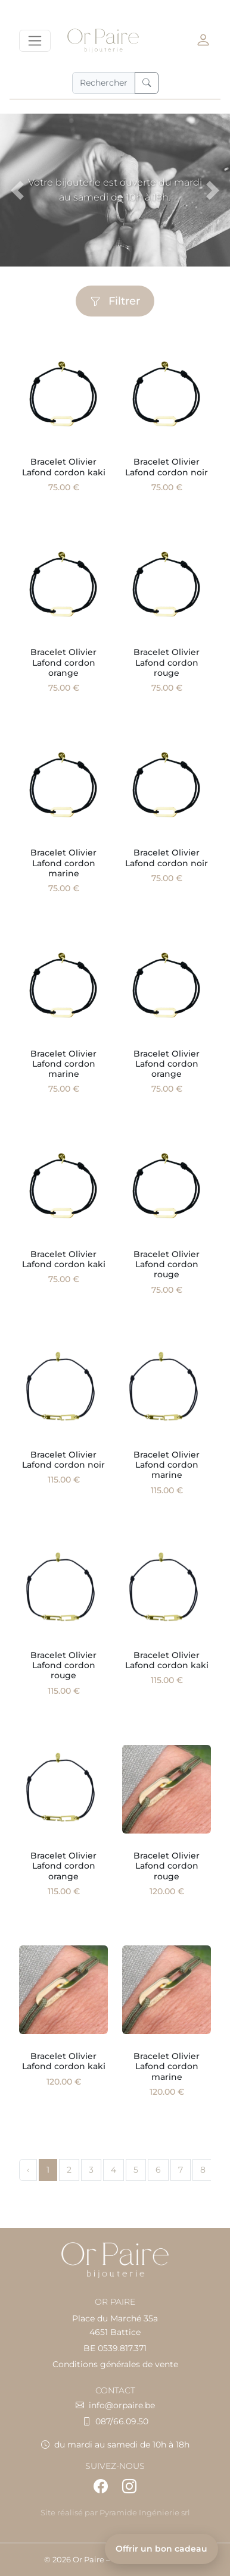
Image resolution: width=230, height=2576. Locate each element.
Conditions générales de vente (115, 2364)
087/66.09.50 (121, 2421)
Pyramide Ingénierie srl (145, 2512)
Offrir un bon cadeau (161, 2548)
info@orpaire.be (122, 2405)
